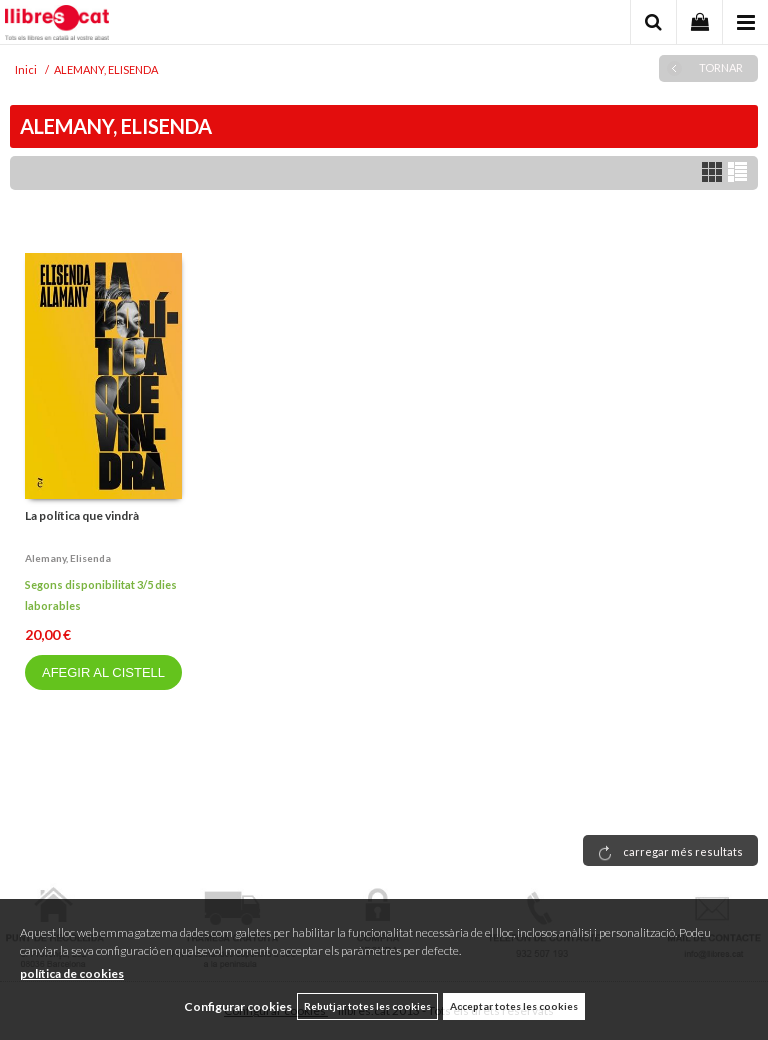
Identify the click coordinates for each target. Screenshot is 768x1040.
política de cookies (72, 973)
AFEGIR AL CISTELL (103, 672)
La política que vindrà (82, 515)
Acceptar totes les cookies (514, 1006)
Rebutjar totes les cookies (367, 1006)
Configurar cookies (238, 1006)
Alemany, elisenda (68, 558)
